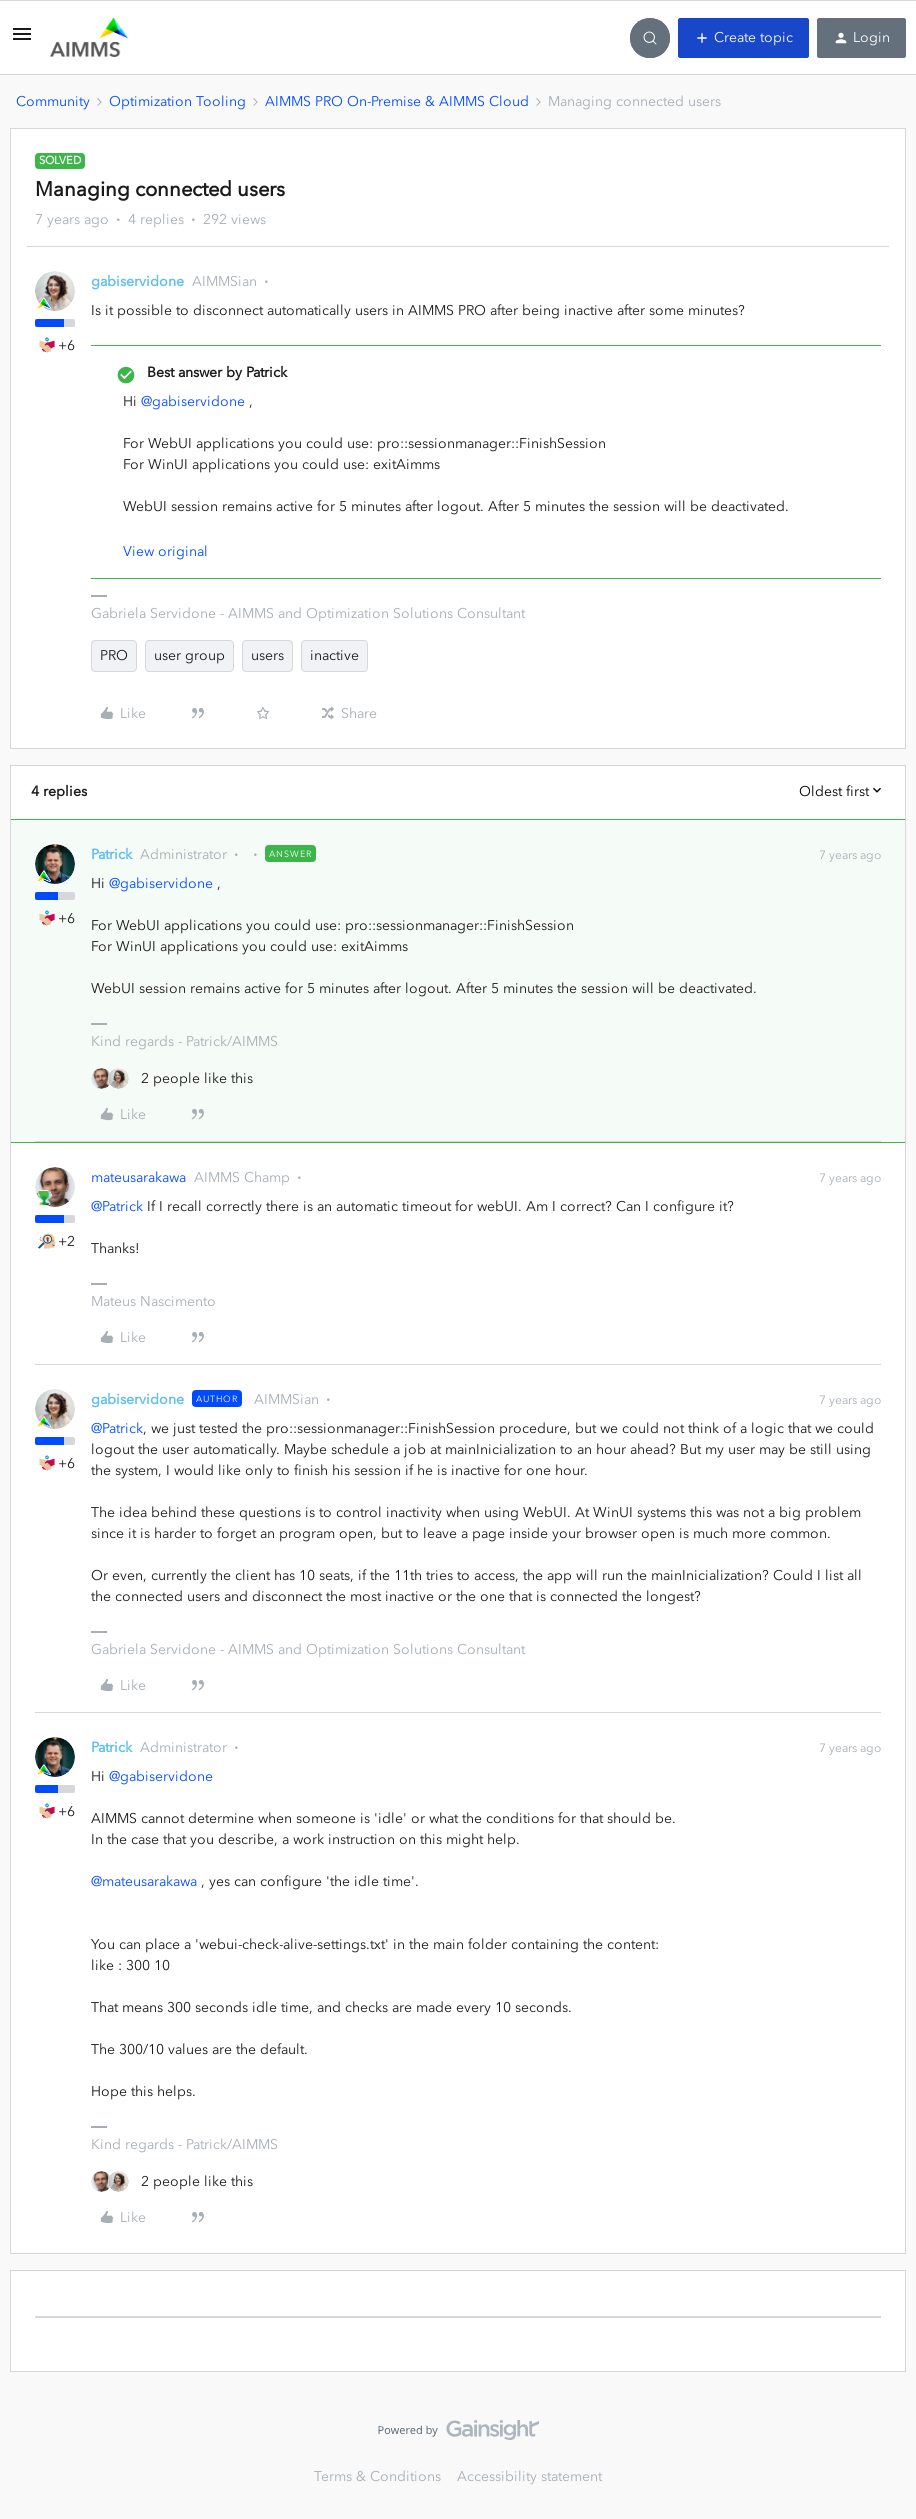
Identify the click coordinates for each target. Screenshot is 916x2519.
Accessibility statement (529, 2476)
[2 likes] (172, 1078)
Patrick (111, 854)
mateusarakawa (138, 1177)
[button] (22, 41)
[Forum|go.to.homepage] (89, 38)
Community (53, 101)
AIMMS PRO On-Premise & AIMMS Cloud (397, 101)
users (267, 655)
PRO (114, 655)
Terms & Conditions (377, 2476)
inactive (334, 655)
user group (189, 655)
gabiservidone (137, 281)
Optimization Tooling (177, 101)
